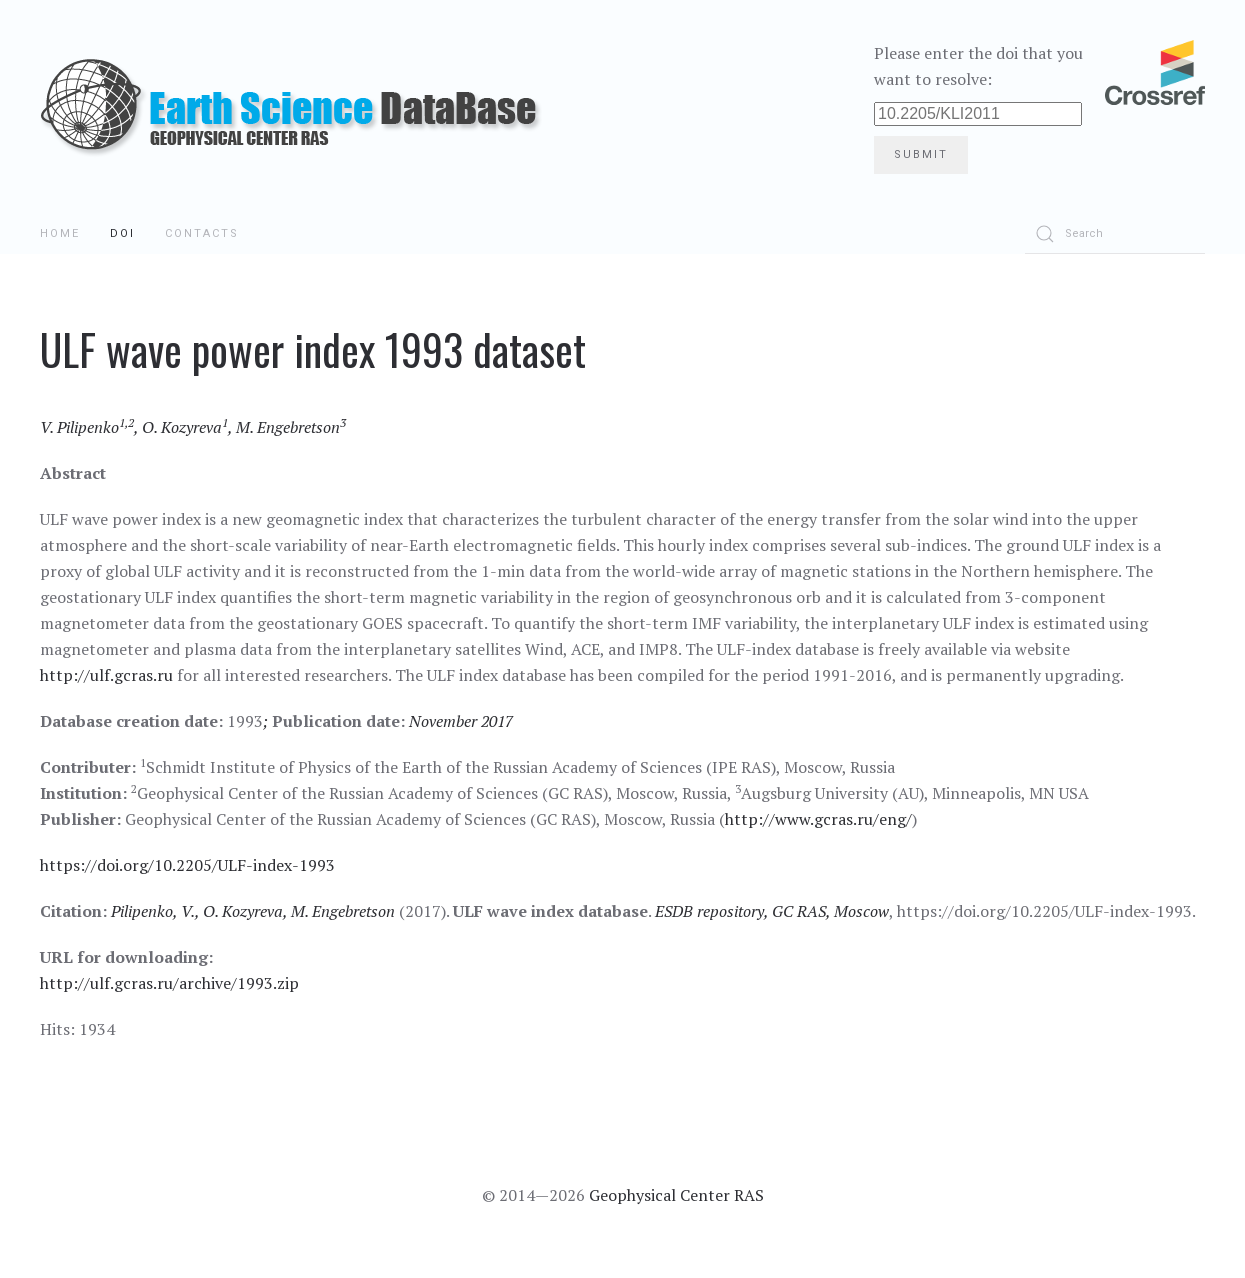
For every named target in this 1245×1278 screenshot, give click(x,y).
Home (60, 233)
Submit (921, 154)
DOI (122, 233)
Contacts (202, 233)
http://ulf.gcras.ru (106, 675)
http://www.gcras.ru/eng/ (818, 819)
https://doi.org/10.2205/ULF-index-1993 (187, 865)
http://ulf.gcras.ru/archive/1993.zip (169, 983)
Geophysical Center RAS (676, 1195)
